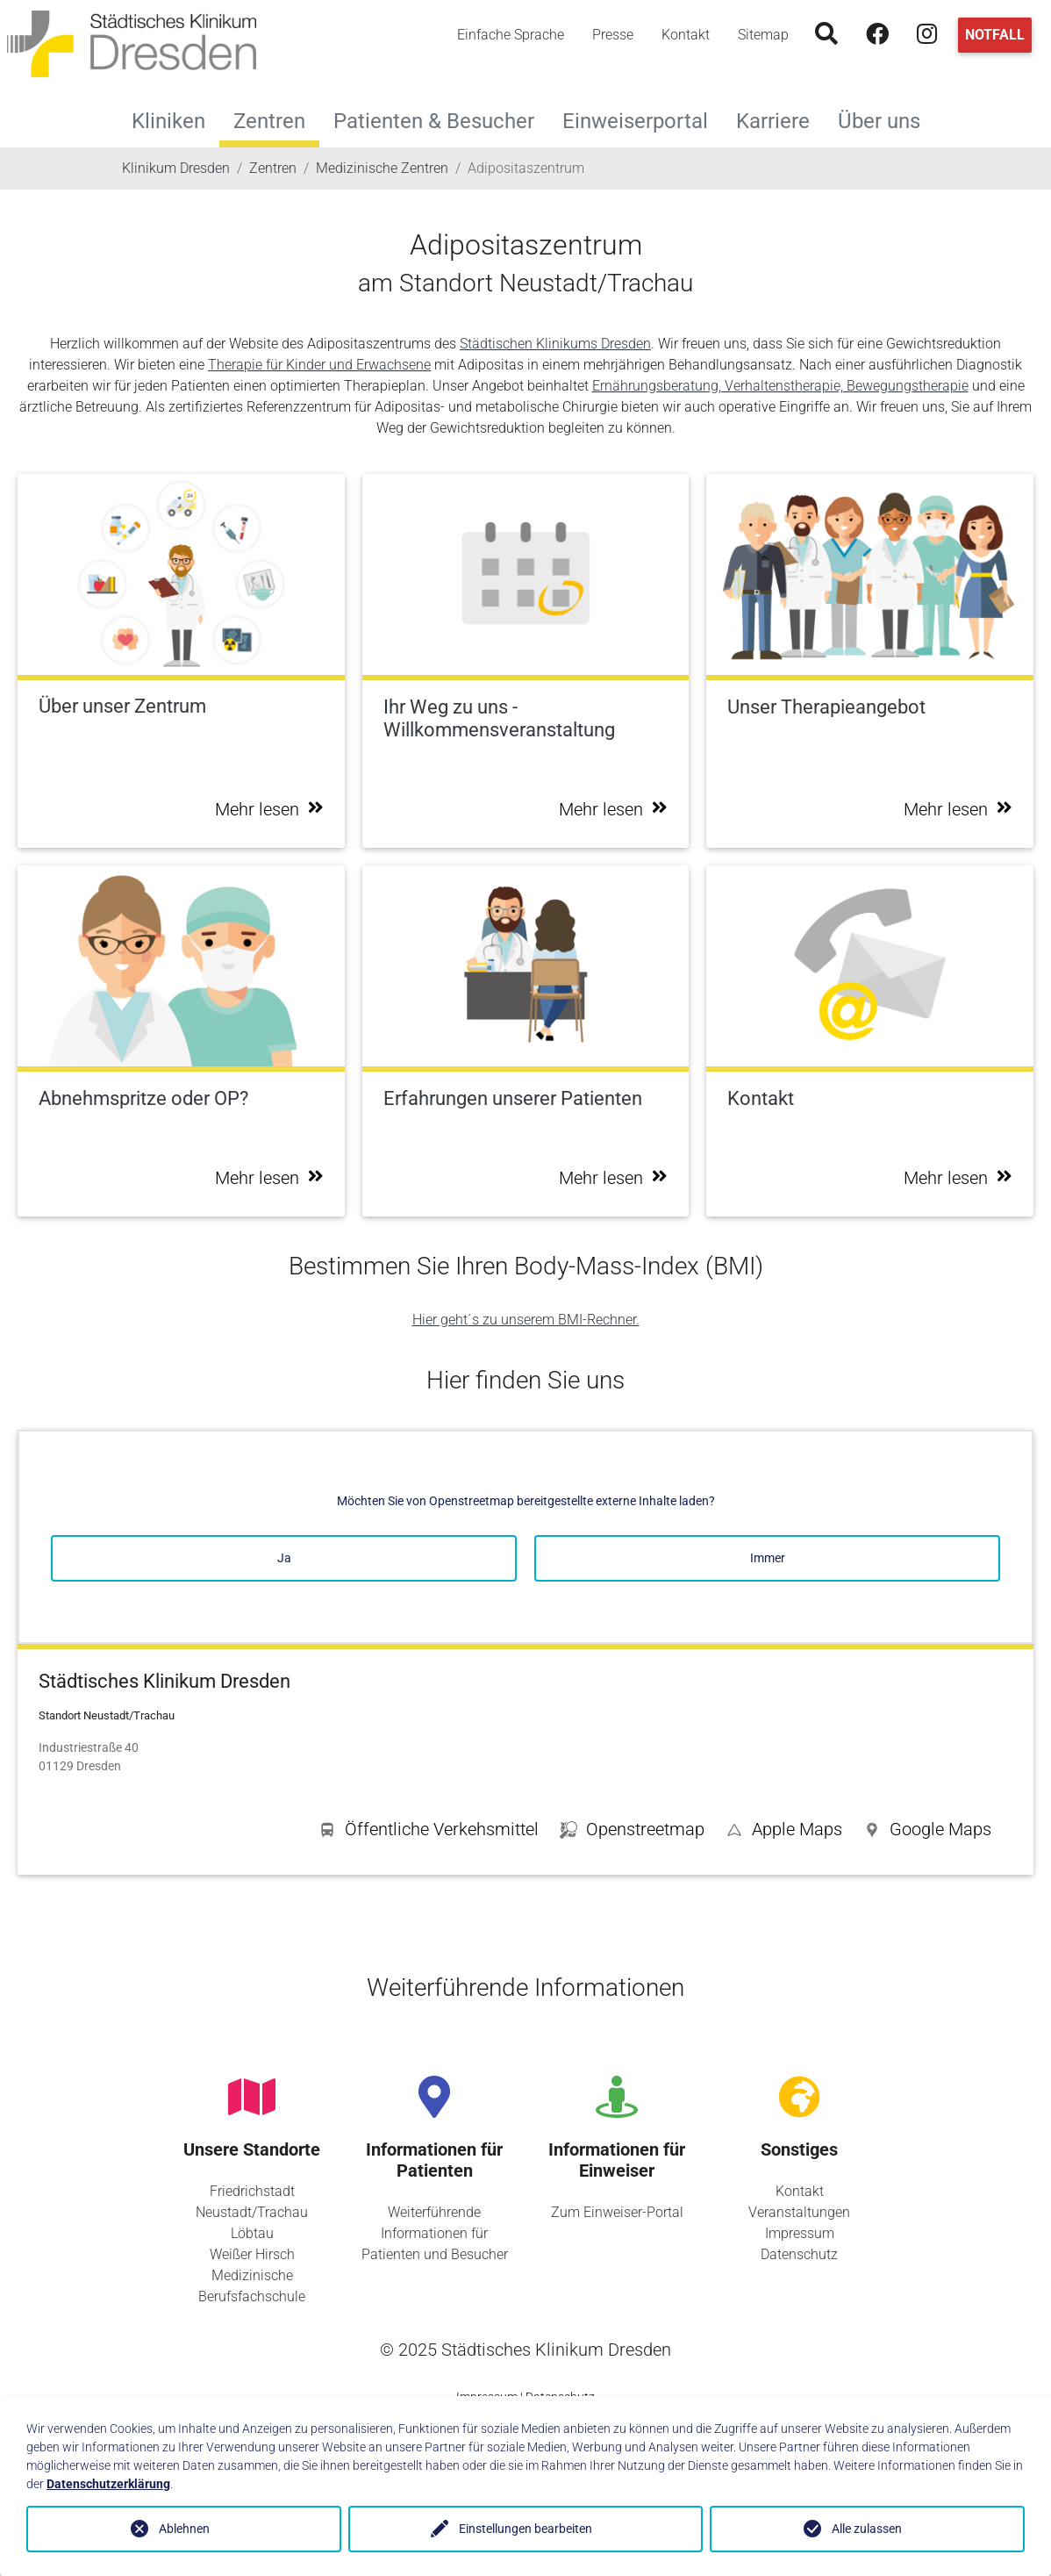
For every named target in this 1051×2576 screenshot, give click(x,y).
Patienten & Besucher (440, 118)
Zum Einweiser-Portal (617, 2212)
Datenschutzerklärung (108, 2484)
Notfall (995, 34)
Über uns (886, 118)
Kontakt (685, 34)
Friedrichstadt (252, 2191)
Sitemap (763, 34)
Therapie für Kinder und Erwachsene (319, 364)
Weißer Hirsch (252, 2254)
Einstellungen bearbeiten (525, 2529)
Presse (612, 34)
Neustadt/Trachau (252, 2212)
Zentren (269, 121)
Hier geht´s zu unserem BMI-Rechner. (526, 1319)
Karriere (780, 118)
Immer (767, 1558)
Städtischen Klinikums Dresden (555, 343)
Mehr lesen (269, 809)
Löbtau (252, 2233)
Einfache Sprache (510, 34)
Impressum (799, 2233)
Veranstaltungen (799, 2212)
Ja (284, 1558)
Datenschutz (799, 2254)
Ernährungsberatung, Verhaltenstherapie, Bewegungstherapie (780, 385)
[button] (927, 1833)
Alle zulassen (867, 2529)
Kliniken (175, 118)
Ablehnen (184, 2529)
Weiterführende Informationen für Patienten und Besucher (434, 2233)
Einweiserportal (642, 118)
